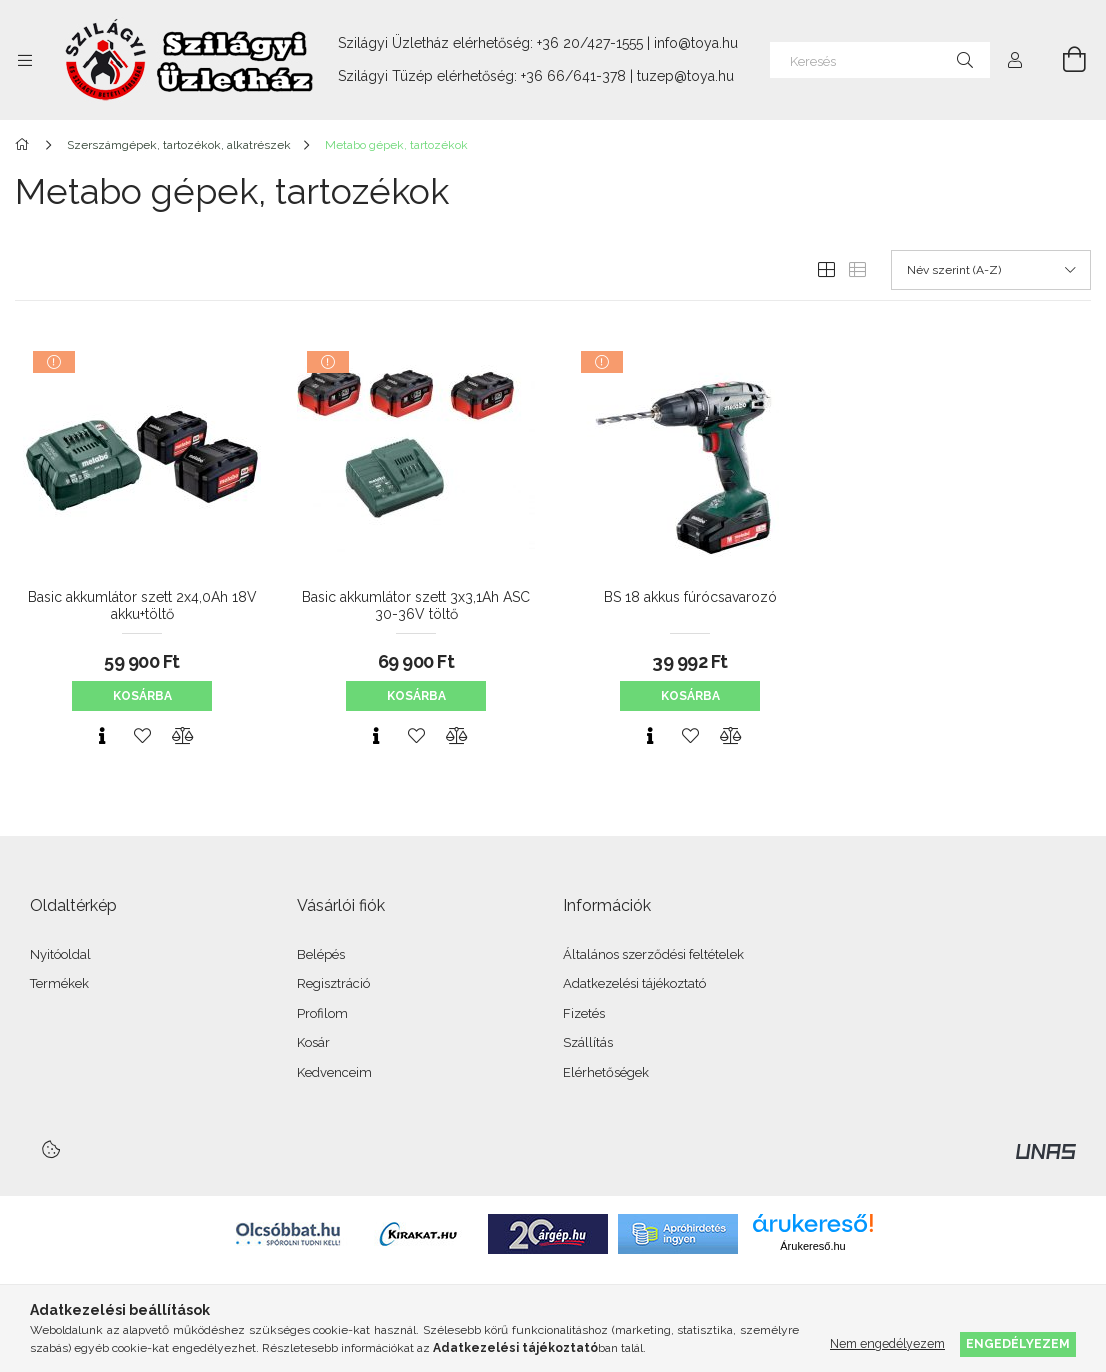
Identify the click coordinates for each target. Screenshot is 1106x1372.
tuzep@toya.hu (685, 76)
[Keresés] (880, 60)
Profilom (322, 1013)
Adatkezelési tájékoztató (634, 983)
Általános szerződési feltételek (653, 954)
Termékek (59, 983)
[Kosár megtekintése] (1063, 60)
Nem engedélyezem (887, 1343)
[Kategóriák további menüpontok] (25, 60)
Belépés (321, 954)
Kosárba (142, 696)
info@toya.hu (696, 43)
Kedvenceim (334, 1072)
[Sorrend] (991, 270)
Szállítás (588, 1042)
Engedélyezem (1018, 1343)
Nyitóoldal (60, 954)
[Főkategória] (25, 145)
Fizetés (584, 1013)
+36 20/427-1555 (590, 43)
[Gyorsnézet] (102, 736)
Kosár (313, 1042)
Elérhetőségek (606, 1072)
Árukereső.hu (812, 1246)
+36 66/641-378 (573, 76)
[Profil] (1015, 60)
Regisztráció (333, 983)
